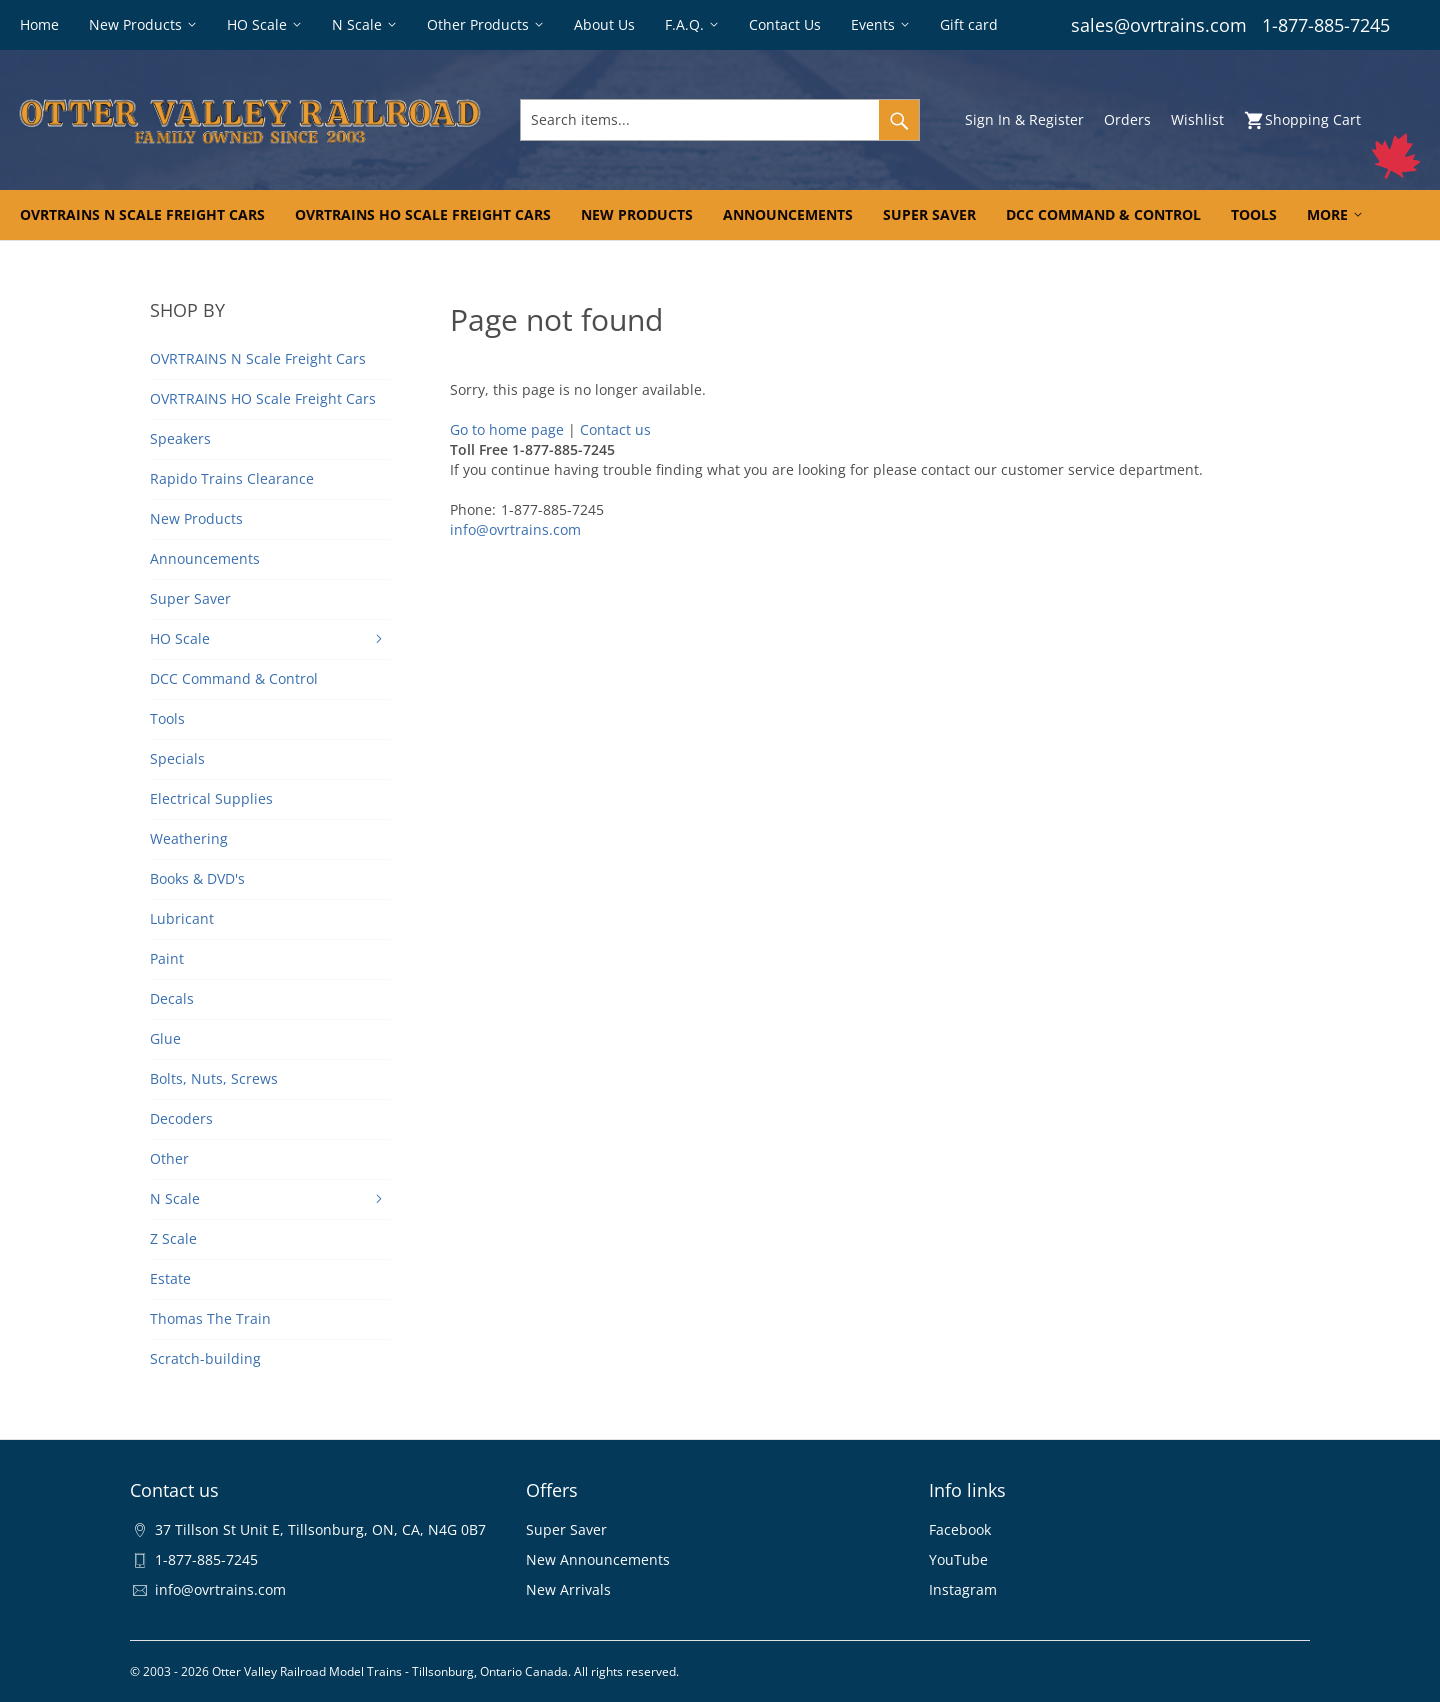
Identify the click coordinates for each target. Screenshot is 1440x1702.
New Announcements (598, 1559)
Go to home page (507, 429)
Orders (1127, 119)
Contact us (615, 429)
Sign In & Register (1024, 119)
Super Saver (566, 1529)
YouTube (958, 1559)
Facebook (960, 1529)
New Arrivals (568, 1589)
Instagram (963, 1589)
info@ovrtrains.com (515, 529)
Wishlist (1197, 119)
